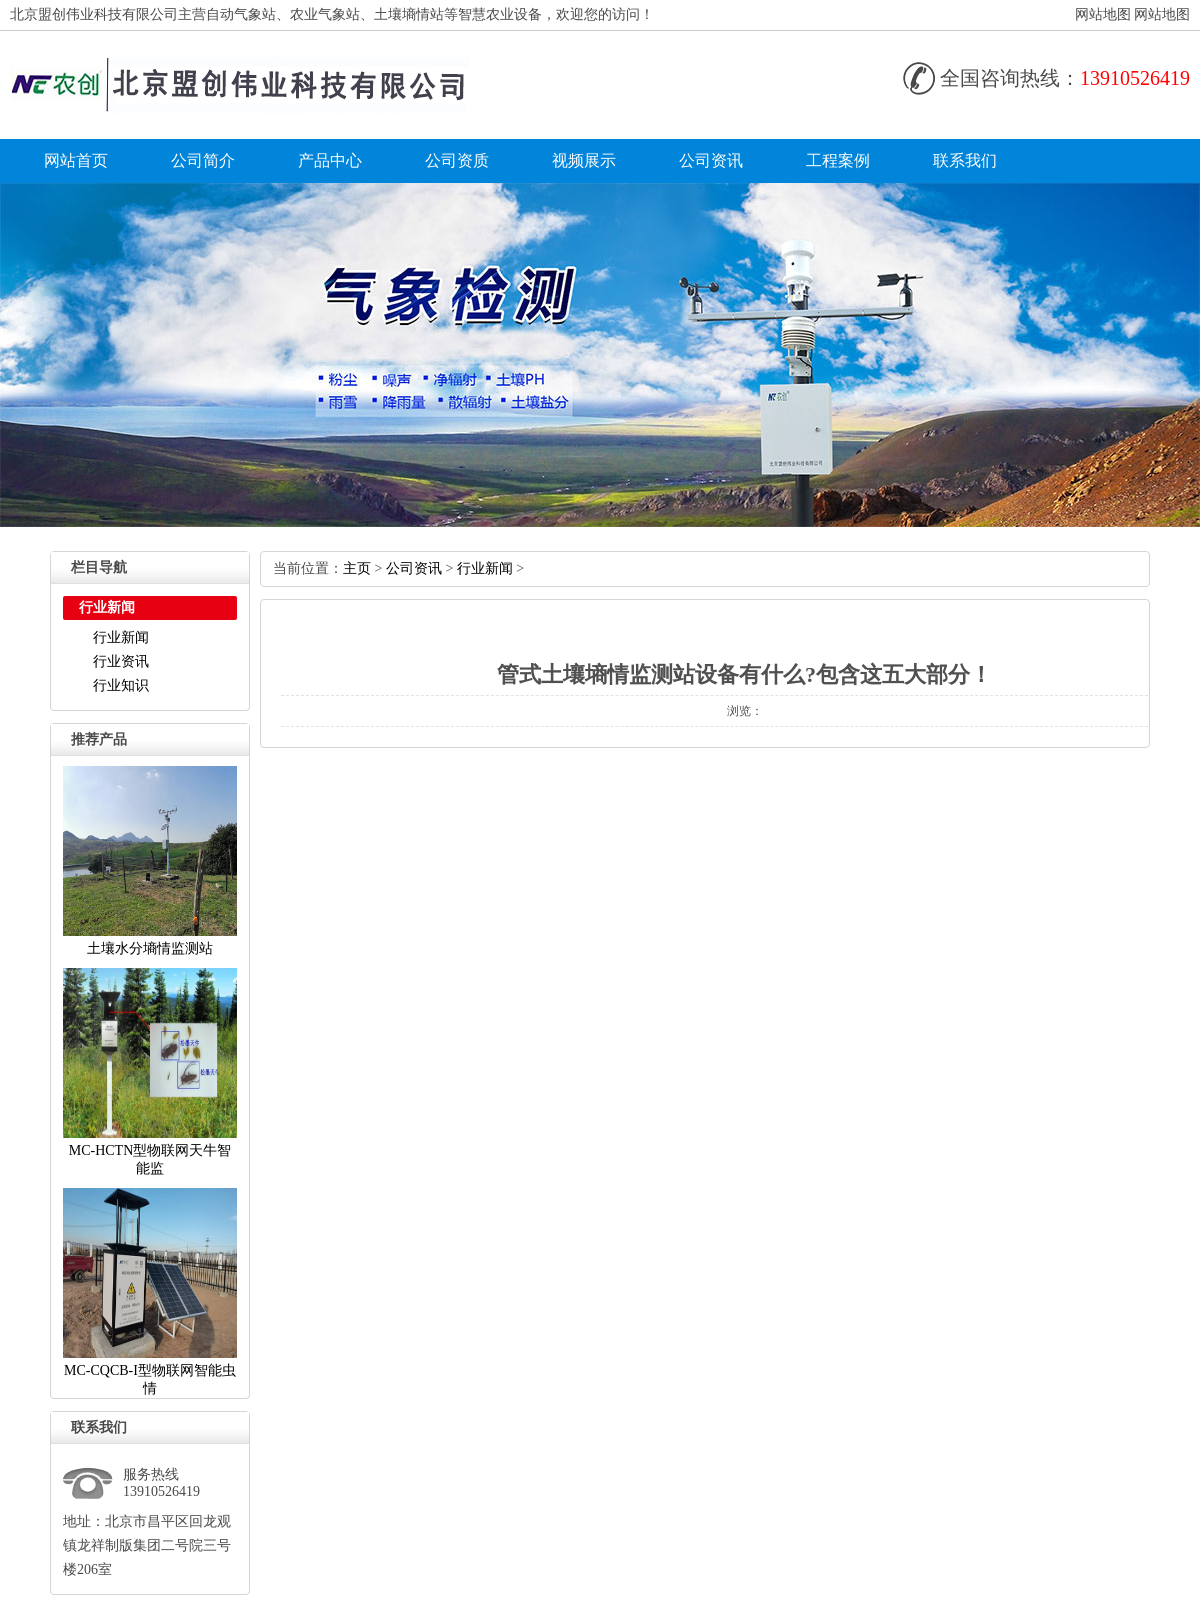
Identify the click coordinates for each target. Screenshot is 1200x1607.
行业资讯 (121, 661)
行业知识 (121, 685)
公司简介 (203, 160)
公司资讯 (711, 160)
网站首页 (76, 160)
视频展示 (584, 160)
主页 (357, 568)
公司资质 (457, 160)
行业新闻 (121, 637)
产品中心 (330, 160)
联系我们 (965, 160)
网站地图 (1103, 14)
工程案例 (838, 160)
